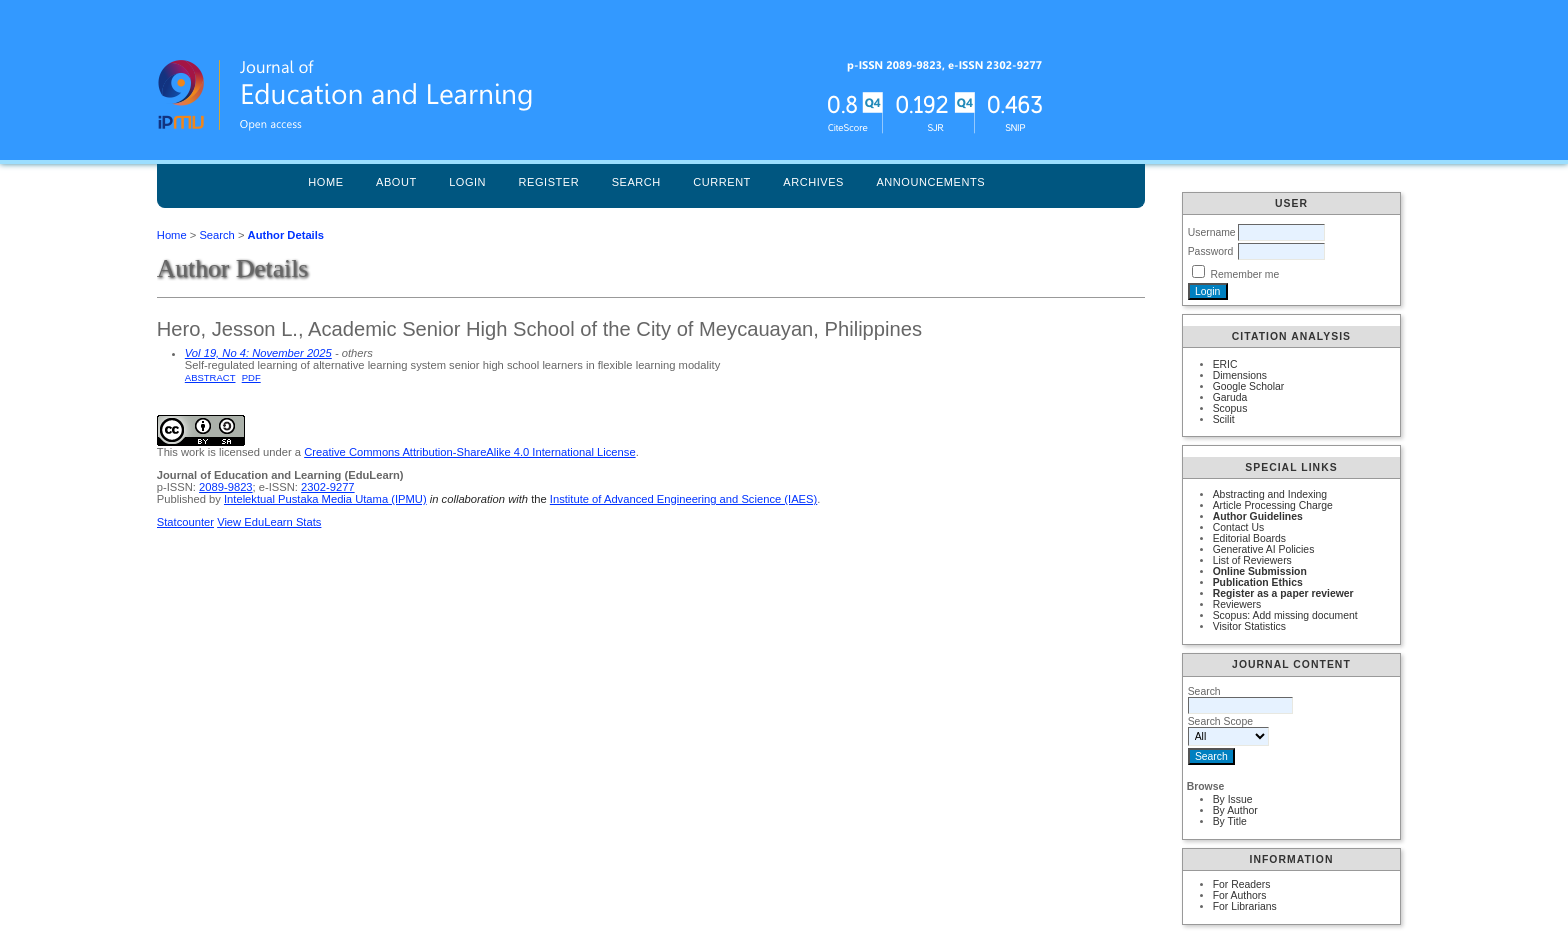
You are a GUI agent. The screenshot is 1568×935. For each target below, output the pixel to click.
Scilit (1224, 419)
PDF (251, 377)
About (396, 182)
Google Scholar (1249, 386)
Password (1211, 251)
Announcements (930, 182)
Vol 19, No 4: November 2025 (258, 353)
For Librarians (1245, 906)
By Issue (1233, 799)
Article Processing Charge (1273, 505)
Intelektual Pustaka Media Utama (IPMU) (325, 499)
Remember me (1245, 274)
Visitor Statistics (1249, 626)
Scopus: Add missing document (1285, 615)
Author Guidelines (1258, 516)
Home (325, 182)
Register (549, 182)
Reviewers (1237, 604)
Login (467, 182)
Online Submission (1260, 571)
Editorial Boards (1249, 538)
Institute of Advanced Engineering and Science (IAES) (683, 499)
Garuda (1230, 397)
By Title (1230, 821)
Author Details (286, 235)
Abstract (210, 377)
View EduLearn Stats (269, 522)
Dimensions (1240, 375)
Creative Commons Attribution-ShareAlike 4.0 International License (469, 452)
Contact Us (1238, 527)
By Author (1235, 810)
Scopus (1230, 408)
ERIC (1225, 364)
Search (636, 182)
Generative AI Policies (1264, 549)
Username (1212, 232)
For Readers (1242, 884)
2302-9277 (328, 487)
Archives (813, 182)
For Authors (1240, 895)
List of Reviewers (1252, 560)
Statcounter (185, 522)
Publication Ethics (1258, 582)
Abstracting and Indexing (1270, 494)
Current (722, 182)
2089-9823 (226, 487)
